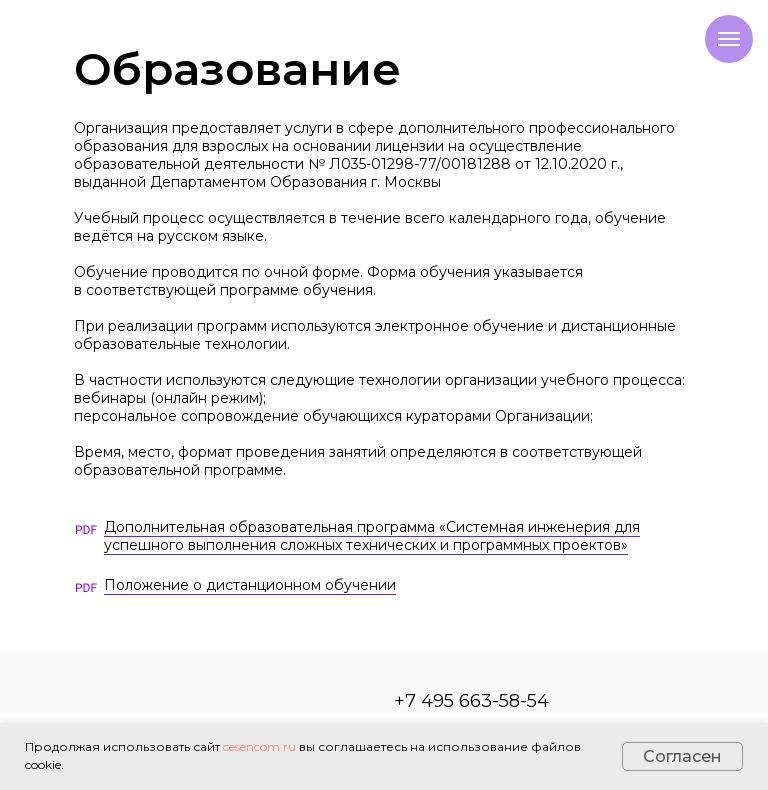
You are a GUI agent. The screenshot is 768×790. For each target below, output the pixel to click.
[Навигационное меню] (729, 39)
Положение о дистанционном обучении (250, 585)
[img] (86, 588)
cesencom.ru (259, 746)
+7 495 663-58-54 (471, 701)
